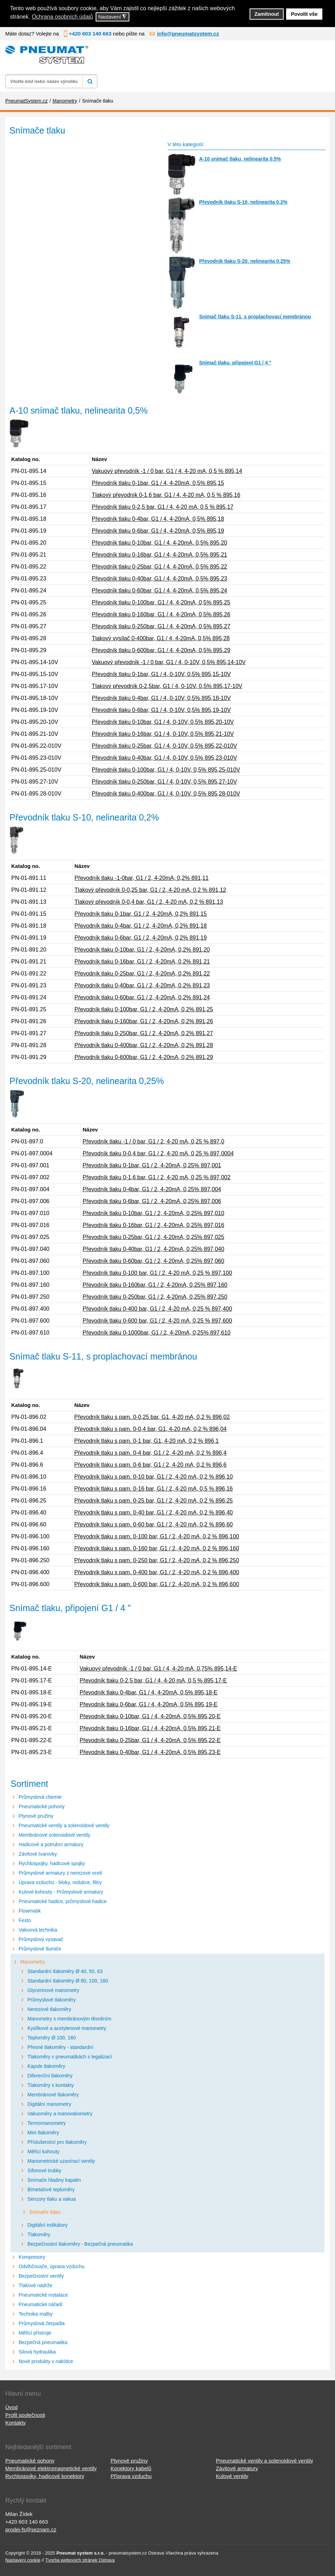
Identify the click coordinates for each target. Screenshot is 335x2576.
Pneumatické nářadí (41, 2304)
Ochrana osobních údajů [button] (62, 17)
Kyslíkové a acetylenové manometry (66, 2028)
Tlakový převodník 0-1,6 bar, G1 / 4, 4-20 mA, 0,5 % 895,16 (166, 495)
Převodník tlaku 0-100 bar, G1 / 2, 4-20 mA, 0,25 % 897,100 (157, 1273)
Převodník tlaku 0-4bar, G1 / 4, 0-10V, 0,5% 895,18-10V (161, 698)
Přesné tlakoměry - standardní (60, 2047)
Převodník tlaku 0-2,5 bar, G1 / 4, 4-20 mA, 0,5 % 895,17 (162, 507)
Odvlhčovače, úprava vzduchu (52, 2266)
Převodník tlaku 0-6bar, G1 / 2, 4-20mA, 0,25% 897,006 (152, 1201)
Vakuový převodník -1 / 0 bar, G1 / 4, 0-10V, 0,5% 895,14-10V (169, 662)
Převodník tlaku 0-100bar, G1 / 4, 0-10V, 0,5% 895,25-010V (166, 770)
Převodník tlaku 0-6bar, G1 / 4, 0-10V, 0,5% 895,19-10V (161, 710)
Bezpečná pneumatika (43, 2342)
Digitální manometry (49, 2104)
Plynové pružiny (36, 1816)
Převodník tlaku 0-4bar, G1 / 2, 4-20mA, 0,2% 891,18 (141, 926)
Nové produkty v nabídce (46, 2361)
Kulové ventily (232, 2476)
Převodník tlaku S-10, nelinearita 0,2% (243, 202)
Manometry (32, 1962)
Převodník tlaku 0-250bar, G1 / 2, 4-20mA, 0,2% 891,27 (144, 1033)
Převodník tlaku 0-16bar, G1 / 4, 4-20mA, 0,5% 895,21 (159, 555)
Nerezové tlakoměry (49, 2009)
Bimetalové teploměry (51, 2189)
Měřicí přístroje (35, 2333)
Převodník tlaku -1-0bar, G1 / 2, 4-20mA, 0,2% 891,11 (142, 878)
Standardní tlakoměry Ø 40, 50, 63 (65, 1971)
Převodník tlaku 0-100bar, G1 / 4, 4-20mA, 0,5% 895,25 (161, 602)
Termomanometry (46, 2123)
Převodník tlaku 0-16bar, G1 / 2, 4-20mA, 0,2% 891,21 (142, 962)
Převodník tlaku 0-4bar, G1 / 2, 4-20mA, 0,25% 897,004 (152, 1189)
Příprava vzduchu (131, 2476)
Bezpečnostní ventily (41, 2276)
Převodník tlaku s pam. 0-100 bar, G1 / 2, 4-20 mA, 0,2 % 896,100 (156, 1536)
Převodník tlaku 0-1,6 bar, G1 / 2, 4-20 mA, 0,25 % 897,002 (157, 1177)
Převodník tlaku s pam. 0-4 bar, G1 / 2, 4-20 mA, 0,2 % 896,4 (150, 1453)
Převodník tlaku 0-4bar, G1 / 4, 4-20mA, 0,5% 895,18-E (148, 1692)
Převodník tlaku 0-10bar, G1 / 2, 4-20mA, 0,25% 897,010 (153, 1213)
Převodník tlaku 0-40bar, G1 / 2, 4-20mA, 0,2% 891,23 (142, 985)
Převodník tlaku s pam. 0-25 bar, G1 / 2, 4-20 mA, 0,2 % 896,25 (153, 1501)
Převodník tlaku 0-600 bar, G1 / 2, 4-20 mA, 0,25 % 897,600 (157, 1321)
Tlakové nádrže (35, 2285)
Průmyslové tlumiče (40, 1949)
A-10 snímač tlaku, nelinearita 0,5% (240, 159)
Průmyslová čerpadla (42, 2323)
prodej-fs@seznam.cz (30, 2529)
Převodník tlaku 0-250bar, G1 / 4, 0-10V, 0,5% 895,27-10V (164, 782)
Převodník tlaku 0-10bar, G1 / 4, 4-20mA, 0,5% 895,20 (159, 543)
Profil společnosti (25, 2415)
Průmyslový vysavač (41, 1939)
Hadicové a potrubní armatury (51, 1844)
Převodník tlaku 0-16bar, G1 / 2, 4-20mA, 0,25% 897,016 (153, 1225)
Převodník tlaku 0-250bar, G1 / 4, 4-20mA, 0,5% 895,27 (161, 626)
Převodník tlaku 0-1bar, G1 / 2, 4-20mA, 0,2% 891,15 (141, 914)
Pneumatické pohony (42, 1806)
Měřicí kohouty (43, 2151)
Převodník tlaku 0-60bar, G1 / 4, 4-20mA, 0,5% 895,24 (159, 590)
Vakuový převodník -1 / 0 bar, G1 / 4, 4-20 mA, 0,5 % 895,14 (167, 471)
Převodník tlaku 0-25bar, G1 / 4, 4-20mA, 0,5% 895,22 (159, 567)
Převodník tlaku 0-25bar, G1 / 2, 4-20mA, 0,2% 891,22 (142, 973)
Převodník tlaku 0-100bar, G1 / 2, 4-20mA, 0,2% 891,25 (144, 1009)
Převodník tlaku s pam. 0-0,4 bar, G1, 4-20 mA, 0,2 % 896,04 (150, 1429)
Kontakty (15, 2423)
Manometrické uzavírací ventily (61, 2161)
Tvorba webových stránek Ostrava (80, 2560)
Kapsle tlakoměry (46, 2066)
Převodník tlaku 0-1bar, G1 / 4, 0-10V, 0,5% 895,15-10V (161, 674)
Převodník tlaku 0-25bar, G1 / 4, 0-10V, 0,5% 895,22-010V (164, 746)
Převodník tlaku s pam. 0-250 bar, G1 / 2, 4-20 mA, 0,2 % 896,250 (156, 1560)
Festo (25, 1920)
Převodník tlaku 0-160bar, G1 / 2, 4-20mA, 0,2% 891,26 (144, 1021)
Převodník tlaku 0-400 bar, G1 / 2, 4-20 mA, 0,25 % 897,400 (157, 1309)
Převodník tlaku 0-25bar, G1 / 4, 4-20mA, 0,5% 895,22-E (149, 1740)
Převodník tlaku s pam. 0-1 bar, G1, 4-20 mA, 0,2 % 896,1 (146, 1441)
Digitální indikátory (47, 2225)
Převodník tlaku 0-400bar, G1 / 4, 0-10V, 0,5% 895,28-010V (166, 794)
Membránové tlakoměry (53, 2094)
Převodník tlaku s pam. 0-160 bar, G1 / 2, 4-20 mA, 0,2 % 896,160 (156, 1548)
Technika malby (36, 2314)
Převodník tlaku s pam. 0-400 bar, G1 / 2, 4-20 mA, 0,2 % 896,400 (156, 1572)
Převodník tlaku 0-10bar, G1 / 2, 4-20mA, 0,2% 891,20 (142, 950)
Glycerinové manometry (53, 1990)
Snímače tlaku (44, 2212)
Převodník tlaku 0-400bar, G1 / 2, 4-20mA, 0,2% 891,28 (144, 1045)
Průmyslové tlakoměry (51, 2000)
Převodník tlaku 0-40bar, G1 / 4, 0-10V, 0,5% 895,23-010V (164, 758)
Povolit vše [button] (304, 14)
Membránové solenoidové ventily (54, 1835)
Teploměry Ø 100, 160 (51, 2037)
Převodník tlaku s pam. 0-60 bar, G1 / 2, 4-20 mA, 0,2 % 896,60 (153, 1524)
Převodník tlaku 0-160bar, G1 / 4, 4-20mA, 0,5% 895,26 (161, 614)
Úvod (11, 2407)
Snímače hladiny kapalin (54, 2180)
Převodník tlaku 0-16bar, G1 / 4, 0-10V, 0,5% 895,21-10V (163, 734)
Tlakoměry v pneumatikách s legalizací (69, 2056)
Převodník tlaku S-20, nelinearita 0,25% (244, 261)
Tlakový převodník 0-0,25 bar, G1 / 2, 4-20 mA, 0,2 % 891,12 (150, 890)
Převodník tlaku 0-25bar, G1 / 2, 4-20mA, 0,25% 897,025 (153, 1237)
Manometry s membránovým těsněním (69, 2019)
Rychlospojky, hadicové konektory (44, 2476)
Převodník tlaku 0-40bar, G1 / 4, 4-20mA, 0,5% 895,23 (159, 579)
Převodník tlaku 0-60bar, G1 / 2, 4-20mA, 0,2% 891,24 (142, 997)
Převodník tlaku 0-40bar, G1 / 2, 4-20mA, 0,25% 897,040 (153, 1249)
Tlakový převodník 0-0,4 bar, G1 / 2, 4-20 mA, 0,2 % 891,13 (149, 902)
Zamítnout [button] (267, 14)
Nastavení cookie (22, 2560)
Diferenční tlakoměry (49, 2075)
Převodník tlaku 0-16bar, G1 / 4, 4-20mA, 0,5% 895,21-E (149, 1728)
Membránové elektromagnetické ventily (51, 2468)
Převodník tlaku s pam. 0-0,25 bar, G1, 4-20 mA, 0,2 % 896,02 (152, 1417)
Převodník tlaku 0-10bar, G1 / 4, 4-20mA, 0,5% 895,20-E (149, 1716)
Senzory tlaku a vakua (51, 2199)
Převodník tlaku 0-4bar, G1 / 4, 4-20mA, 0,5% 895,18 (158, 519)
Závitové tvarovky (38, 1854)
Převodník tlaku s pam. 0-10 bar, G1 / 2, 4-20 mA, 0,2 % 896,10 (153, 1477)
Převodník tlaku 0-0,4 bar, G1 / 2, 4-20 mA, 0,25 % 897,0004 (158, 1153)
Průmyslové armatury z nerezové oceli (60, 1873)
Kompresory (32, 2257)
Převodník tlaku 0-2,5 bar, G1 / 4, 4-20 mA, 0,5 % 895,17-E (153, 1680)
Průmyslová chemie (40, 1797)
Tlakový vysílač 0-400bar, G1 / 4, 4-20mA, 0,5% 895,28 (161, 638)
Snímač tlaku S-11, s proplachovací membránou (255, 316)
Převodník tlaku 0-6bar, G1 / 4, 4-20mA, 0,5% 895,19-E (148, 1704)
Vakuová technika (38, 1930)
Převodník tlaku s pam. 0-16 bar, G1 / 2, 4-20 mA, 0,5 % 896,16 (153, 1489)
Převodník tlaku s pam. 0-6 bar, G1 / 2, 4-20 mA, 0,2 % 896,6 (150, 1465)
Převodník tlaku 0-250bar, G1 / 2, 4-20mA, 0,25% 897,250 (155, 1297)
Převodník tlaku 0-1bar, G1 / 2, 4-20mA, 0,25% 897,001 (152, 1165)
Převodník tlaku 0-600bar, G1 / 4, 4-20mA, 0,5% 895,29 (161, 650)
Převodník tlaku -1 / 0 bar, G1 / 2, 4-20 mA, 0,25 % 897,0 (153, 1141)
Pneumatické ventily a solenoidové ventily (64, 1825)
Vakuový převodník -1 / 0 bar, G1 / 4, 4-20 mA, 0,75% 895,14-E (158, 1669)
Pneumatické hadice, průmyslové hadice (63, 1901)
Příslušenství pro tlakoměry (57, 2142)
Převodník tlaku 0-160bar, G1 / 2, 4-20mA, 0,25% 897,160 (155, 1285)
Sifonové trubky (44, 2170)
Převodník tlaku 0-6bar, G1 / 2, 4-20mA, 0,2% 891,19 (141, 938)
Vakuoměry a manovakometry (59, 2113)
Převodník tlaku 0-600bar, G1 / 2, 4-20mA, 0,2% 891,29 (144, 1057)
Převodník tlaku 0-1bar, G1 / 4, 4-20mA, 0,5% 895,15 (158, 483)
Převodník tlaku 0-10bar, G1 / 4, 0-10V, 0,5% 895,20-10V (163, 722)
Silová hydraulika (37, 2352)
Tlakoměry (38, 2234)
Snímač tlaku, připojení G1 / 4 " (235, 362)
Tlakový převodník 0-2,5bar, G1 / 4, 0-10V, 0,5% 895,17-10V (167, 686)
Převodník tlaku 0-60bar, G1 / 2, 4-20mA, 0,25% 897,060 (153, 1261)
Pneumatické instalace (43, 2295)
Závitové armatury (237, 2468)
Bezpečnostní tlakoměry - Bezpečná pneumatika (80, 2244)
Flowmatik (30, 1911)
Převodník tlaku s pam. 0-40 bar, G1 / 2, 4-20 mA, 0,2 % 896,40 (153, 1513)
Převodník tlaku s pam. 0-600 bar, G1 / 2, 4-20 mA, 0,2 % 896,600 (156, 1584)
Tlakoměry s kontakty (50, 2085)
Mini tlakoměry (43, 2132)
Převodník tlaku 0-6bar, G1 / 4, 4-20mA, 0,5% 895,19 (158, 531)
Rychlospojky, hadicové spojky (52, 1863)
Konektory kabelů (131, 2468)
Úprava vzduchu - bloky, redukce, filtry (60, 1882)
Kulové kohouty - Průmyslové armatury (61, 1892)
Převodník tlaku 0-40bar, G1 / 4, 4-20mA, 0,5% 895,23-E (149, 1752)
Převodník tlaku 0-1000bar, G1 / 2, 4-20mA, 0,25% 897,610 (157, 1333)
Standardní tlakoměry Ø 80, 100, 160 (67, 1981)
